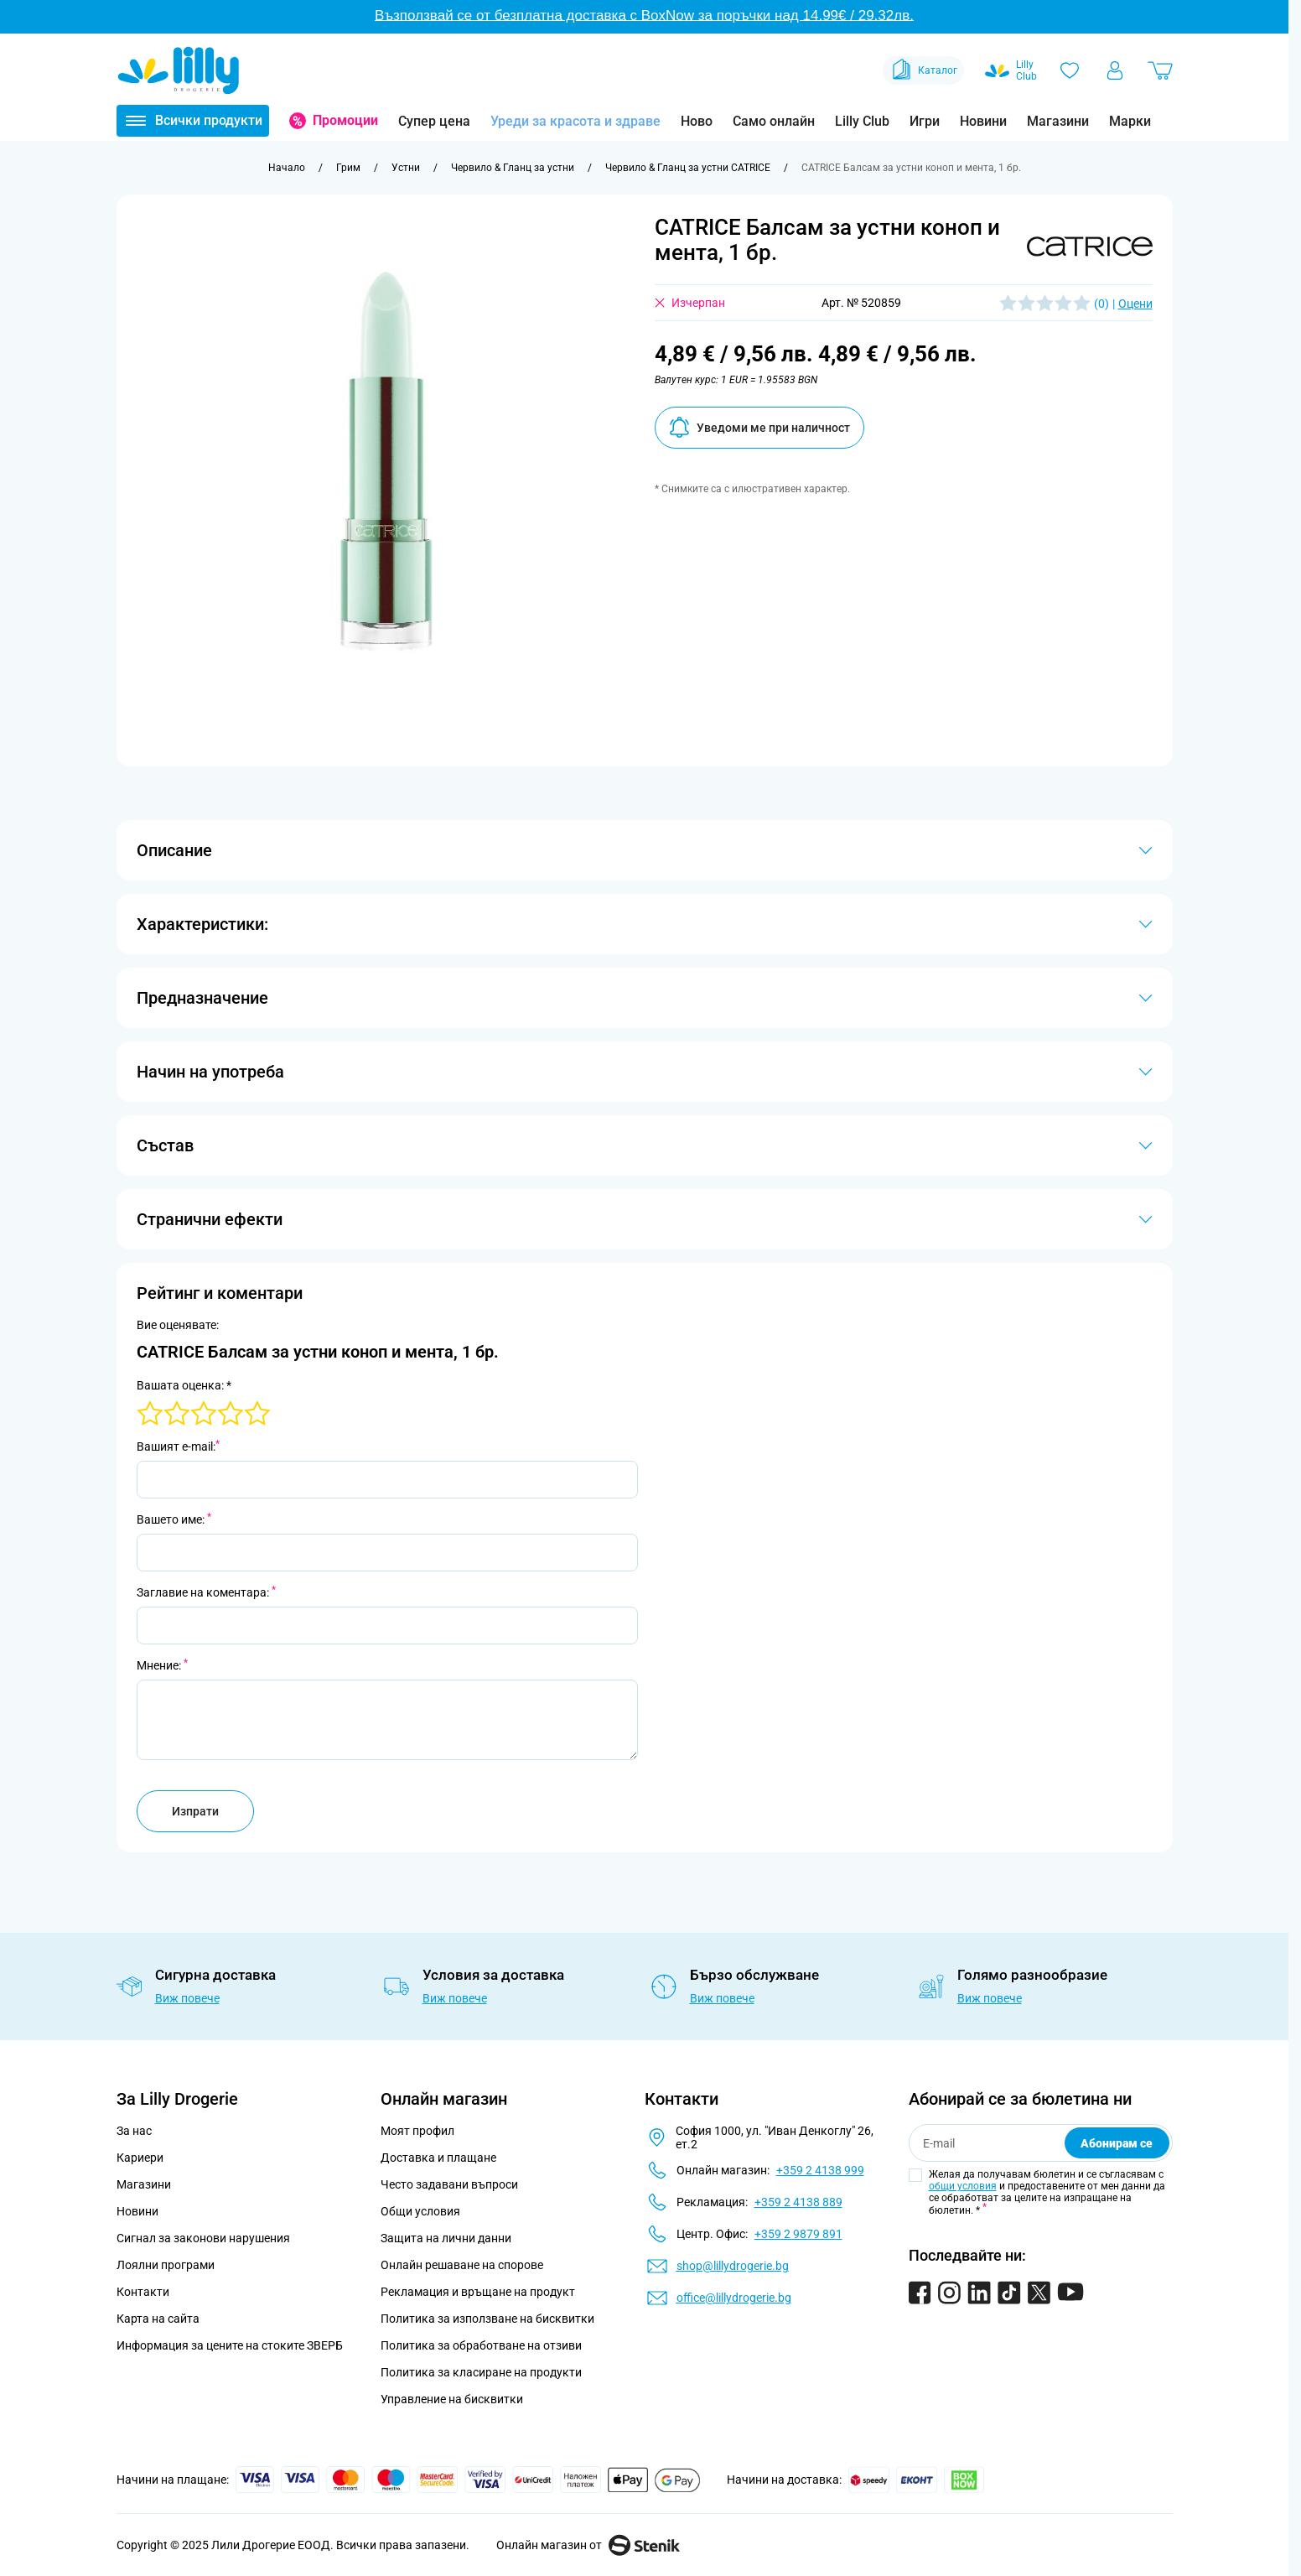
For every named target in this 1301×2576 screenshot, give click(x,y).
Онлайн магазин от (588, 2545)
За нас (134, 2130)
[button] (1090, 246)
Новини (983, 121)
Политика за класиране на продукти (481, 2372)
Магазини (1058, 121)
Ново (697, 121)
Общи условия (420, 2211)
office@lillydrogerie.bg (733, 2297)
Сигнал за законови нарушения (203, 2238)
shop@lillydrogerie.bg (732, 2265)
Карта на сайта (158, 2318)
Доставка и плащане (438, 2157)
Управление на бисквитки (452, 2399)
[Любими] (1069, 70)
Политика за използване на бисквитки (487, 2318)
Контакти (143, 2291)
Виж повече (187, 1998)
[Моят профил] (1114, 70)
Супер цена (434, 121)
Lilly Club (862, 121)
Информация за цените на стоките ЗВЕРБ (230, 2345)
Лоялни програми (166, 2265)
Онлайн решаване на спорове (462, 2265)
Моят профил (417, 2130)
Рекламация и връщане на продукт (479, 2291)
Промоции (345, 120)
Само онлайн (774, 121)
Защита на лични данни (446, 2238)
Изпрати (195, 1811)
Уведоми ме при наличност (759, 427)
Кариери (140, 2157)
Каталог (923, 70)
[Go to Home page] (179, 70)
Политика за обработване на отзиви (481, 2345)
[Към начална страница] (286, 167)
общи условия (963, 2186)
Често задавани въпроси (449, 2184)
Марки (1130, 121)
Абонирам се (1117, 2143)
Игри (925, 121)
